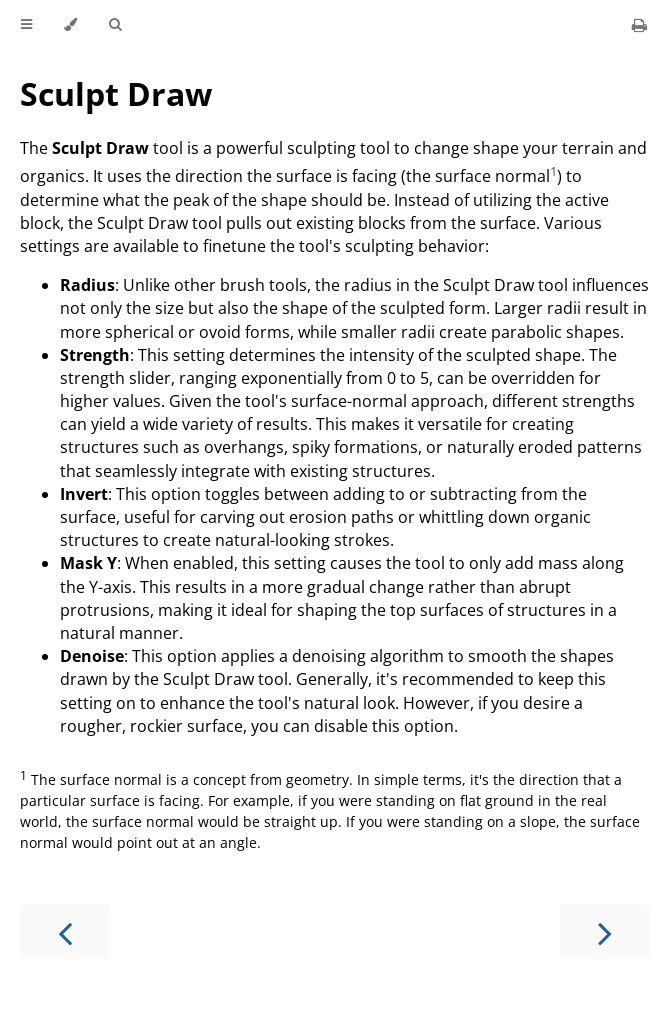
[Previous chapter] (65, 931)
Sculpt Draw (116, 93)
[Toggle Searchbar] (115, 25)
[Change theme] (70, 25)
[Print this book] (639, 25)
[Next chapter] (605, 931)
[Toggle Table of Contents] (26, 25)
